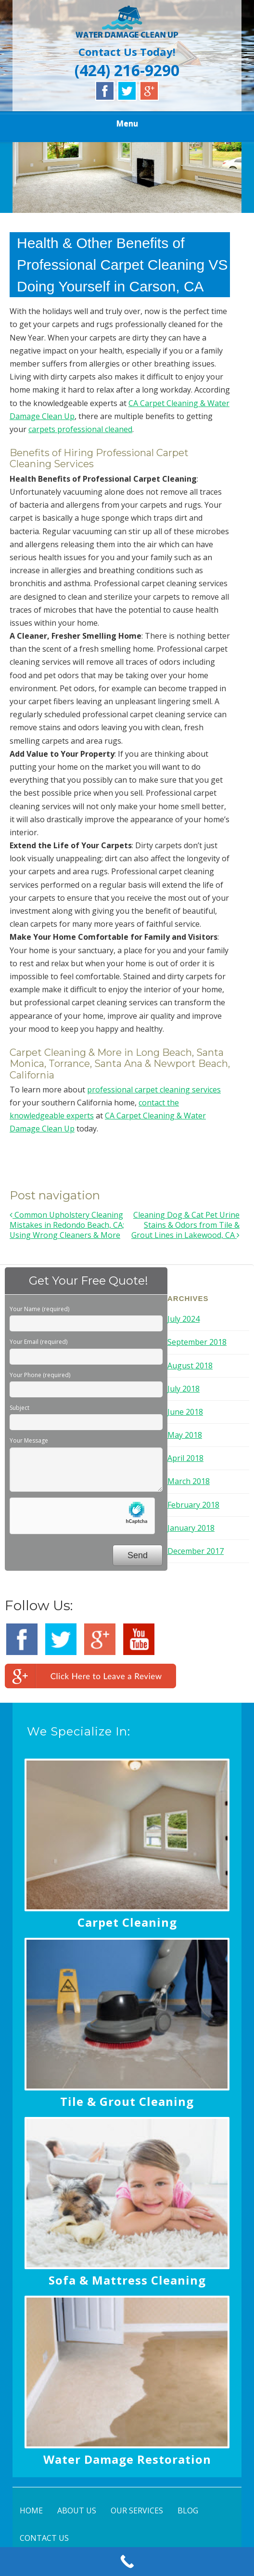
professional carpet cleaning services (154, 1089)
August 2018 (190, 1365)
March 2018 (188, 1481)
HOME (31, 2510)
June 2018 (185, 1411)
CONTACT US (44, 2538)
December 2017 (195, 1551)
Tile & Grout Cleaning (127, 2101)
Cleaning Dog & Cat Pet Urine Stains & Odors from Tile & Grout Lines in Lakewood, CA (185, 1224)
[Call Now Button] (127, 2561)
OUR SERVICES (137, 2510)
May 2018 (184, 1435)
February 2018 (193, 1504)
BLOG (188, 2510)
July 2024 (183, 1319)
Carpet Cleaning (127, 1922)
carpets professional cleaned (80, 429)
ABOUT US (76, 2510)
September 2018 (197, 1342)
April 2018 (185, 1458)
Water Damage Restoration (127, 2459)
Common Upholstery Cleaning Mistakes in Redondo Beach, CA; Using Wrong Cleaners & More (67, 1224)
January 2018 (191, 1528)
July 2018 (183, 1388)
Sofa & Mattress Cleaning (127, 2280)
